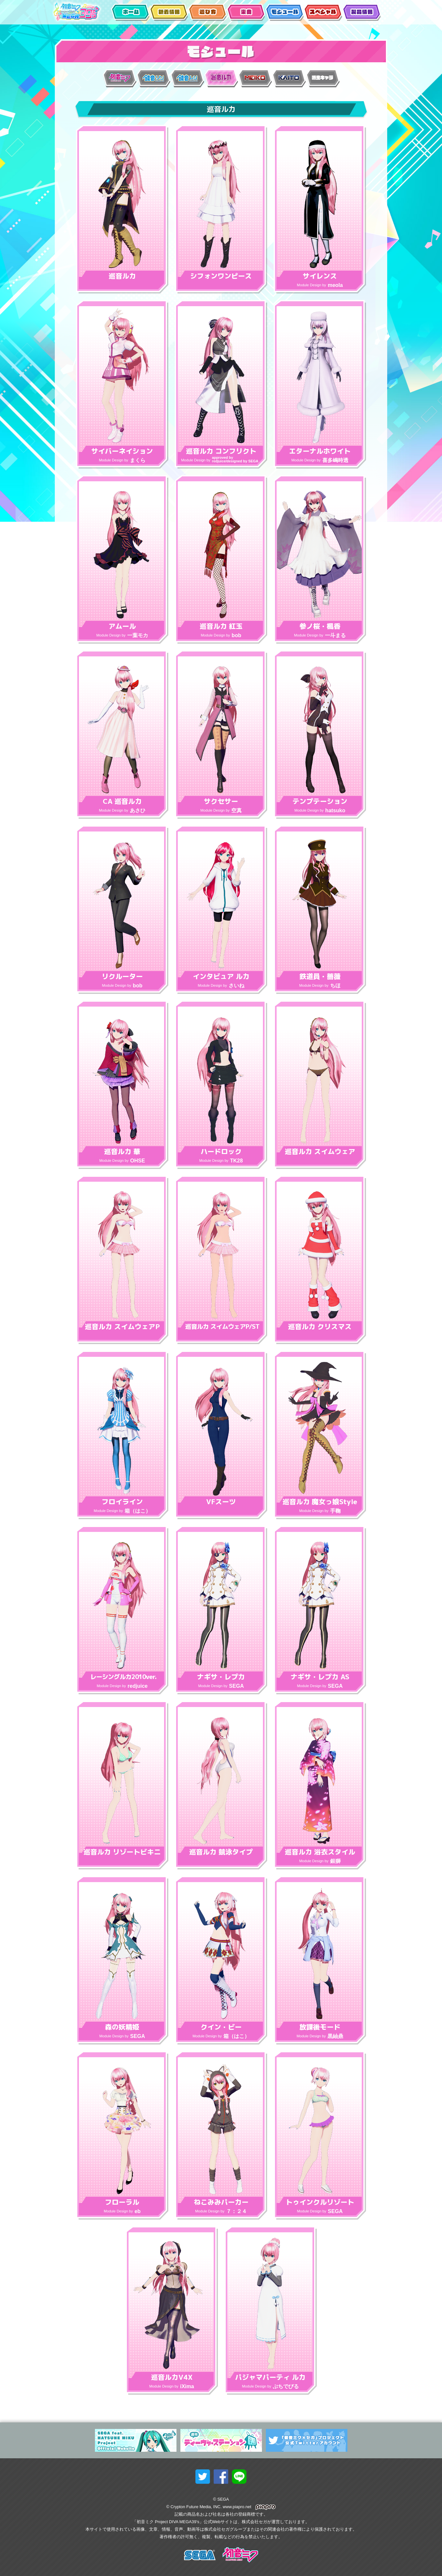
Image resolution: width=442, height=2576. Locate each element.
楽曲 (246, 12)
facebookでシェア (221, 2476)
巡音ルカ (223, 78)
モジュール (284, 12)
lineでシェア (239, 2476)
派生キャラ (325, 78)
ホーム (130, 12)
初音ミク (122, 78)
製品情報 (361, 12)
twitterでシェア (202, 2476)
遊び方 (207, 12)
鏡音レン (189, 78)
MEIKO (257, 78)
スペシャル (323, 12)
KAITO (291, 78)
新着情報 (169, 12)
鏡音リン (155, 78)
